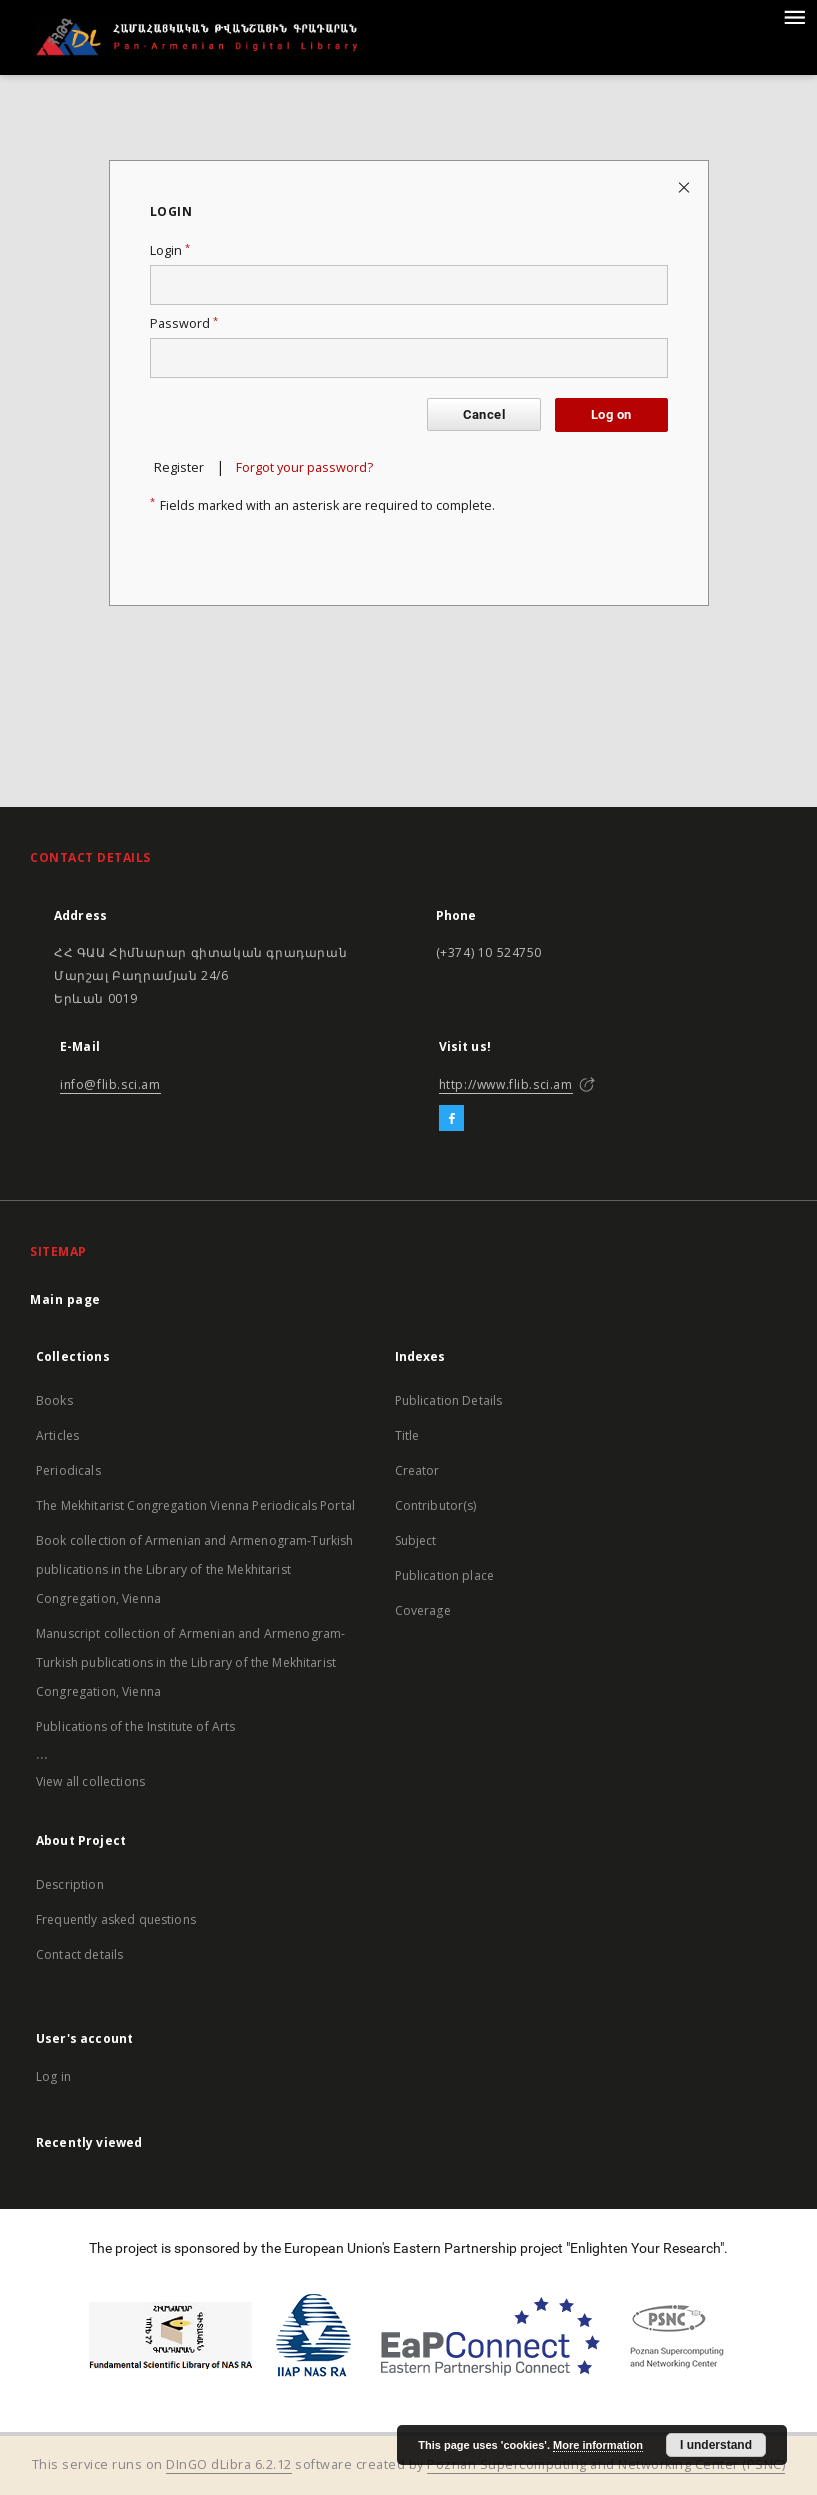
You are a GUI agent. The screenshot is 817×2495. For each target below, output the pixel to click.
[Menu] (794, 16)
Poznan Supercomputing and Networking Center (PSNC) (606, 2464)
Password (184, 323)
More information (598, 2445)
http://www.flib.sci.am (506, 1084)
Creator (417, 1470)
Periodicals (68, 1470)
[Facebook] (451, 1119)
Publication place (445, 1575)
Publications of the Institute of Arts (136, 1726)
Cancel (484, 414)
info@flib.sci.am (110, 1084)
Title (407, 1435)
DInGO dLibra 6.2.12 (229, 2464)
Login (170, 250)
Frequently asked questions (116, 1919)
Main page (65, 1299)
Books (54, 1400)
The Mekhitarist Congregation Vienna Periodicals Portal (195, 1505)
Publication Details (449, 1400)
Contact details (79, 1954)
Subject (416, 1540)
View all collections (90, 1781)
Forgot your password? (304, 467)
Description (70, 1884)
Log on (611, 414)
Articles (57, 1435)
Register (179, 467)
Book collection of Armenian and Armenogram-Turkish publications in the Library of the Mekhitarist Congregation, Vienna (195, 1569)
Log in (53, 2076)
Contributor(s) (436, 1505)
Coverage (423, 1610)
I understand (716, 2445)
